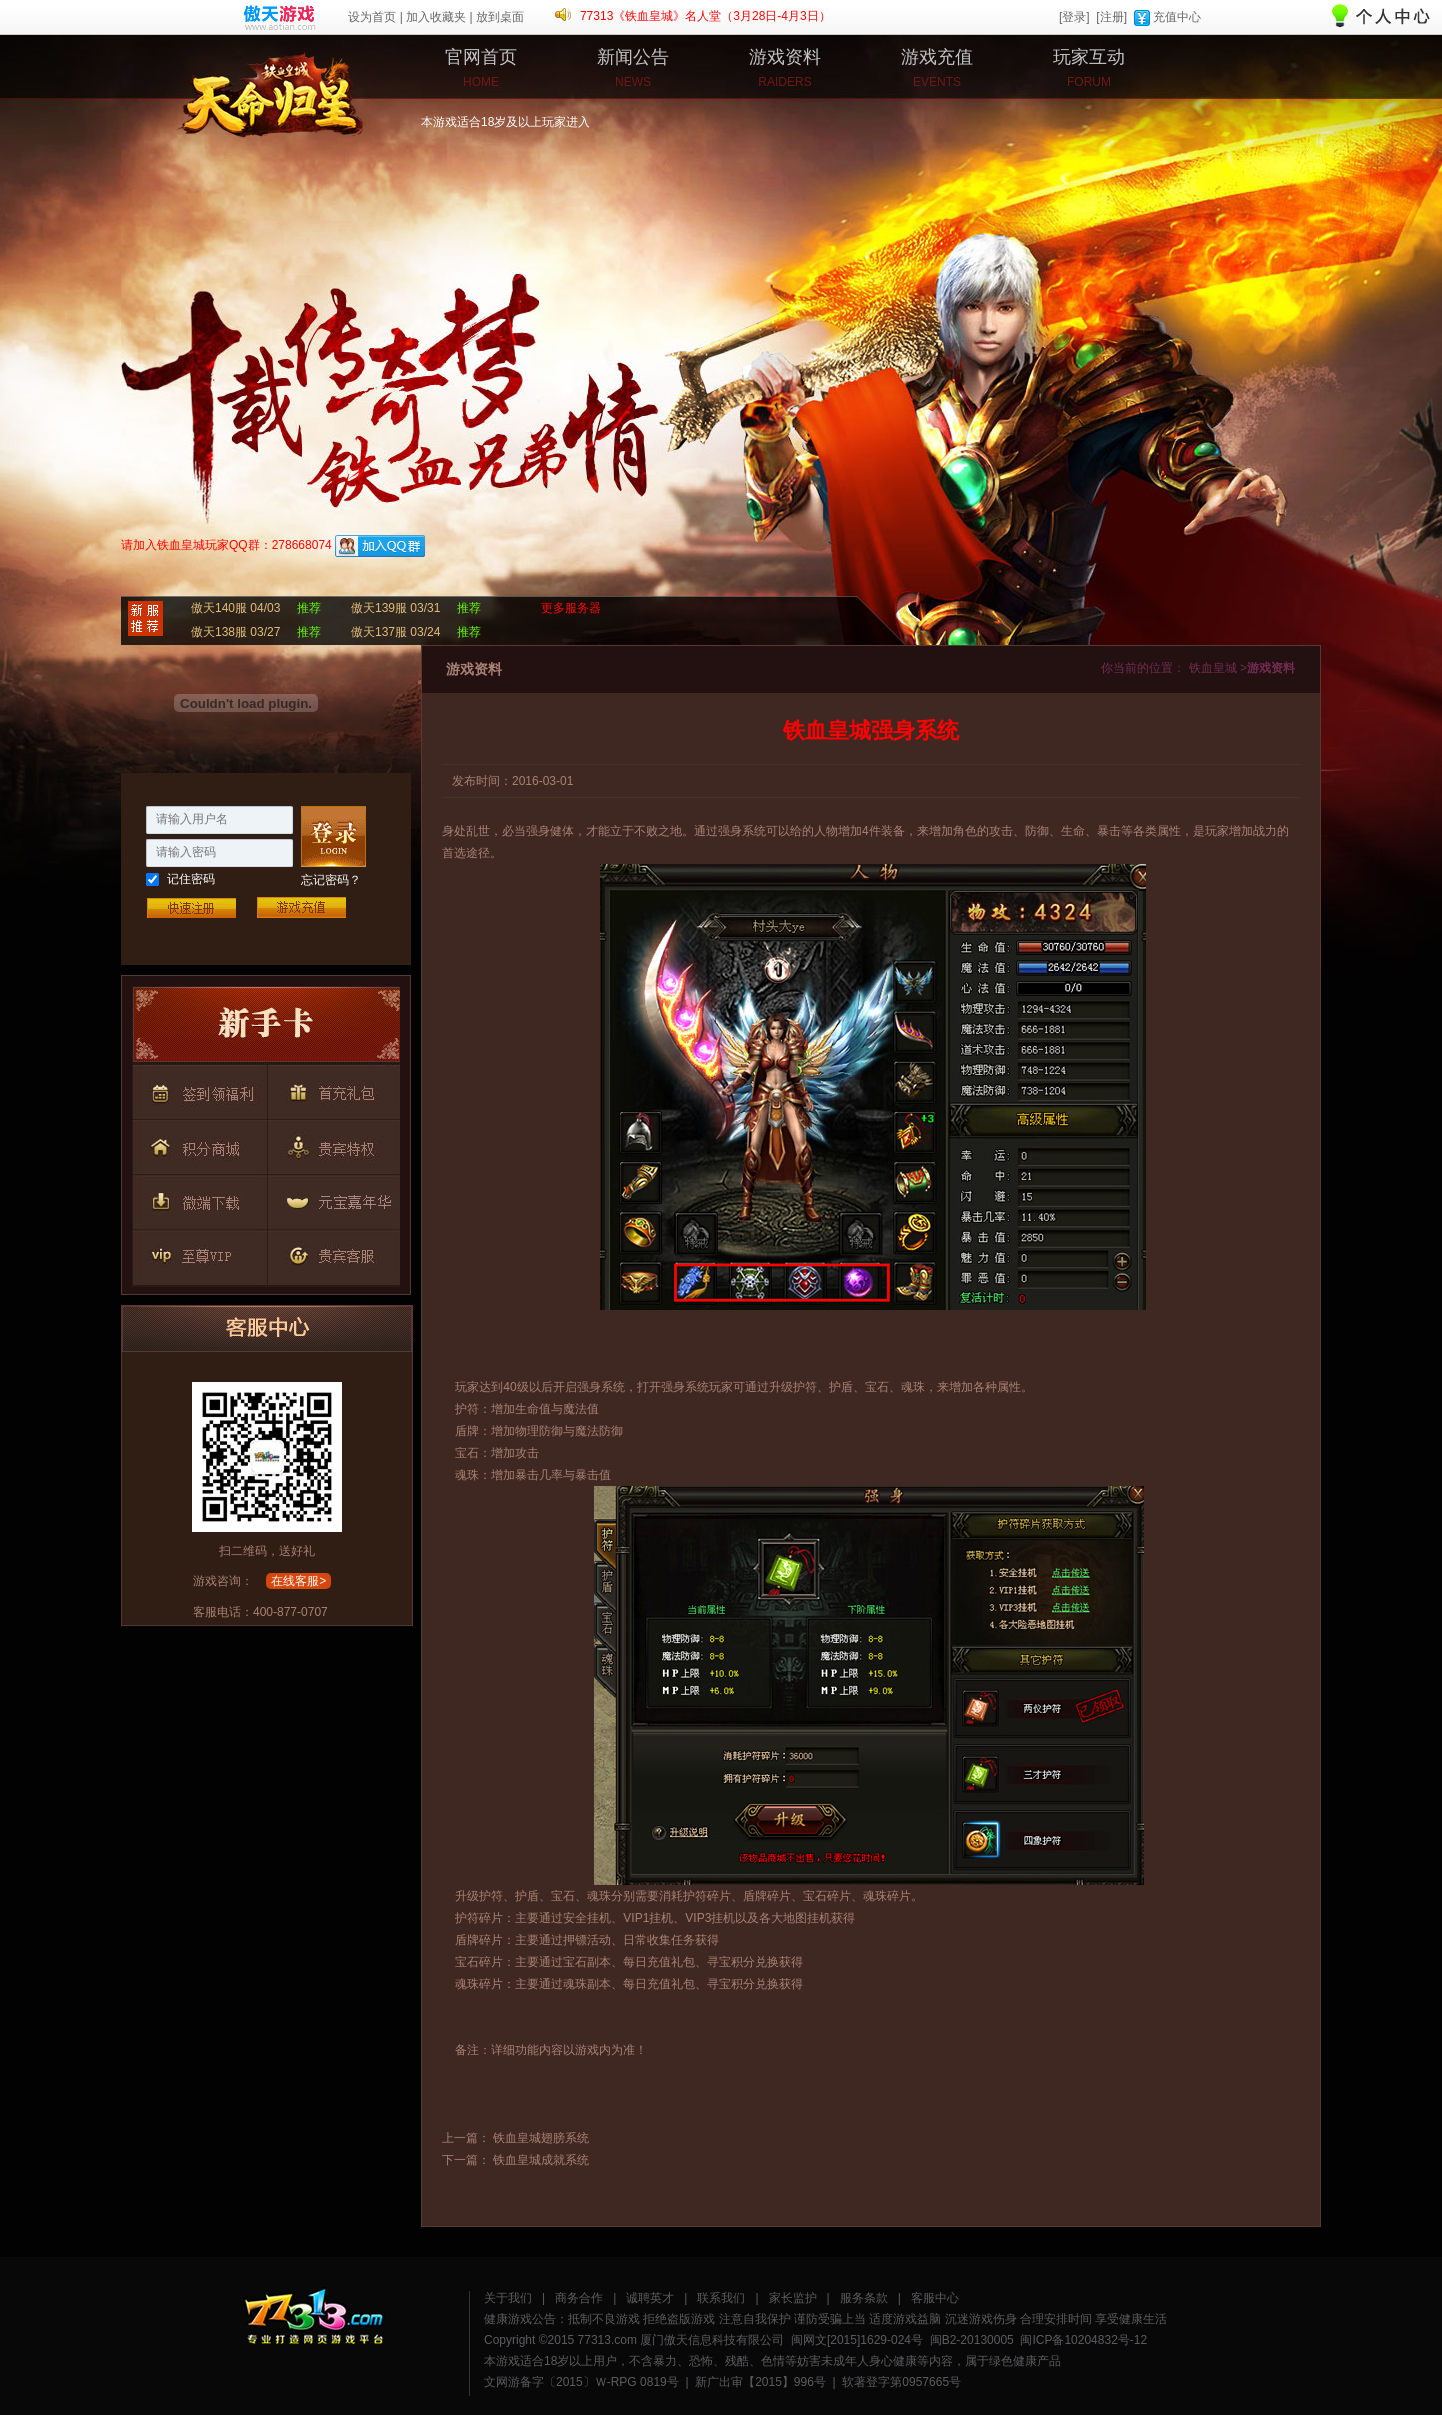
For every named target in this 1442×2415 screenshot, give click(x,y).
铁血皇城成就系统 (541, 2160)
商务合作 (579, 2298)
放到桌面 (500, 17)
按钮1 (266, 1029)
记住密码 (191, 879)
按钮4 (198, 1144)
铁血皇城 (196, 85)
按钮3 (330, 1090)
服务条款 (864, 2298)
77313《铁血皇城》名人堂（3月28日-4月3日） (705, 16)
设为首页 (372, 17)
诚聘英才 (650, 2298)
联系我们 (721, 2298)
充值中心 (1177, 17)
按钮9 (330, 1252)
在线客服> (298, 1581)
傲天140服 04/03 (235, 608)
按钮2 (198, 1090)
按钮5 (330, 1144)
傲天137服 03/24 (395, 632)
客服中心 (935, 2298)
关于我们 (508, 2298)
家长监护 (793, 2298)
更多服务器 (571, 608)
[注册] (1111, 17)
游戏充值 (301, 907)
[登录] (1074, 17)
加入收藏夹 (436, 17)
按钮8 (198, 1252)
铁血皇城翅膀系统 (541, 2138)
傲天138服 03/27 (235, 632)
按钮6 (198, 1198)
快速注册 (191, 907)
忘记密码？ (331, 880)
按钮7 (330, 1198)
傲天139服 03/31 (395, 608)
